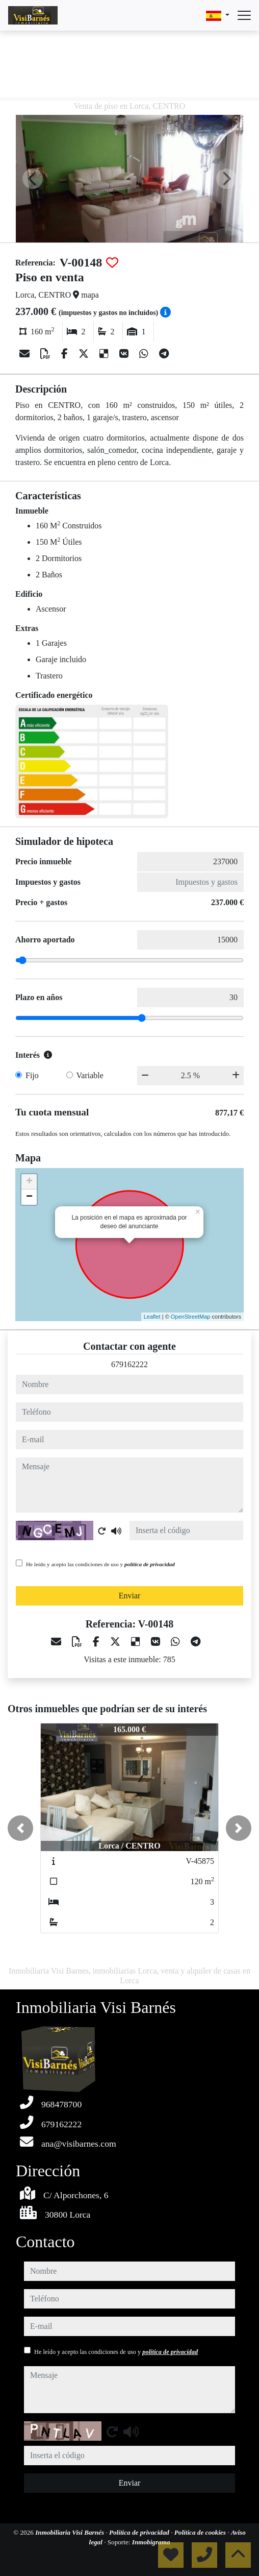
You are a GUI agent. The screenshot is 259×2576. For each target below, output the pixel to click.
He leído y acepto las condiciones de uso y (100, 1564)
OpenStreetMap (191, 1317)
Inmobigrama (151, 2542)
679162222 (129, 1364)
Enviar (130, 1595)
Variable (89, 1075)
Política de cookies (200, 2532)
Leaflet (152, 1317)
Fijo (32, 1075)
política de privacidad (149, 1564)
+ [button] (29, 1181)
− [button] (29, 1197)
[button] (20, 1828)
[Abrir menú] (244, 15)
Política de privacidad (140, 2532)
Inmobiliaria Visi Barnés (70, 2532)
